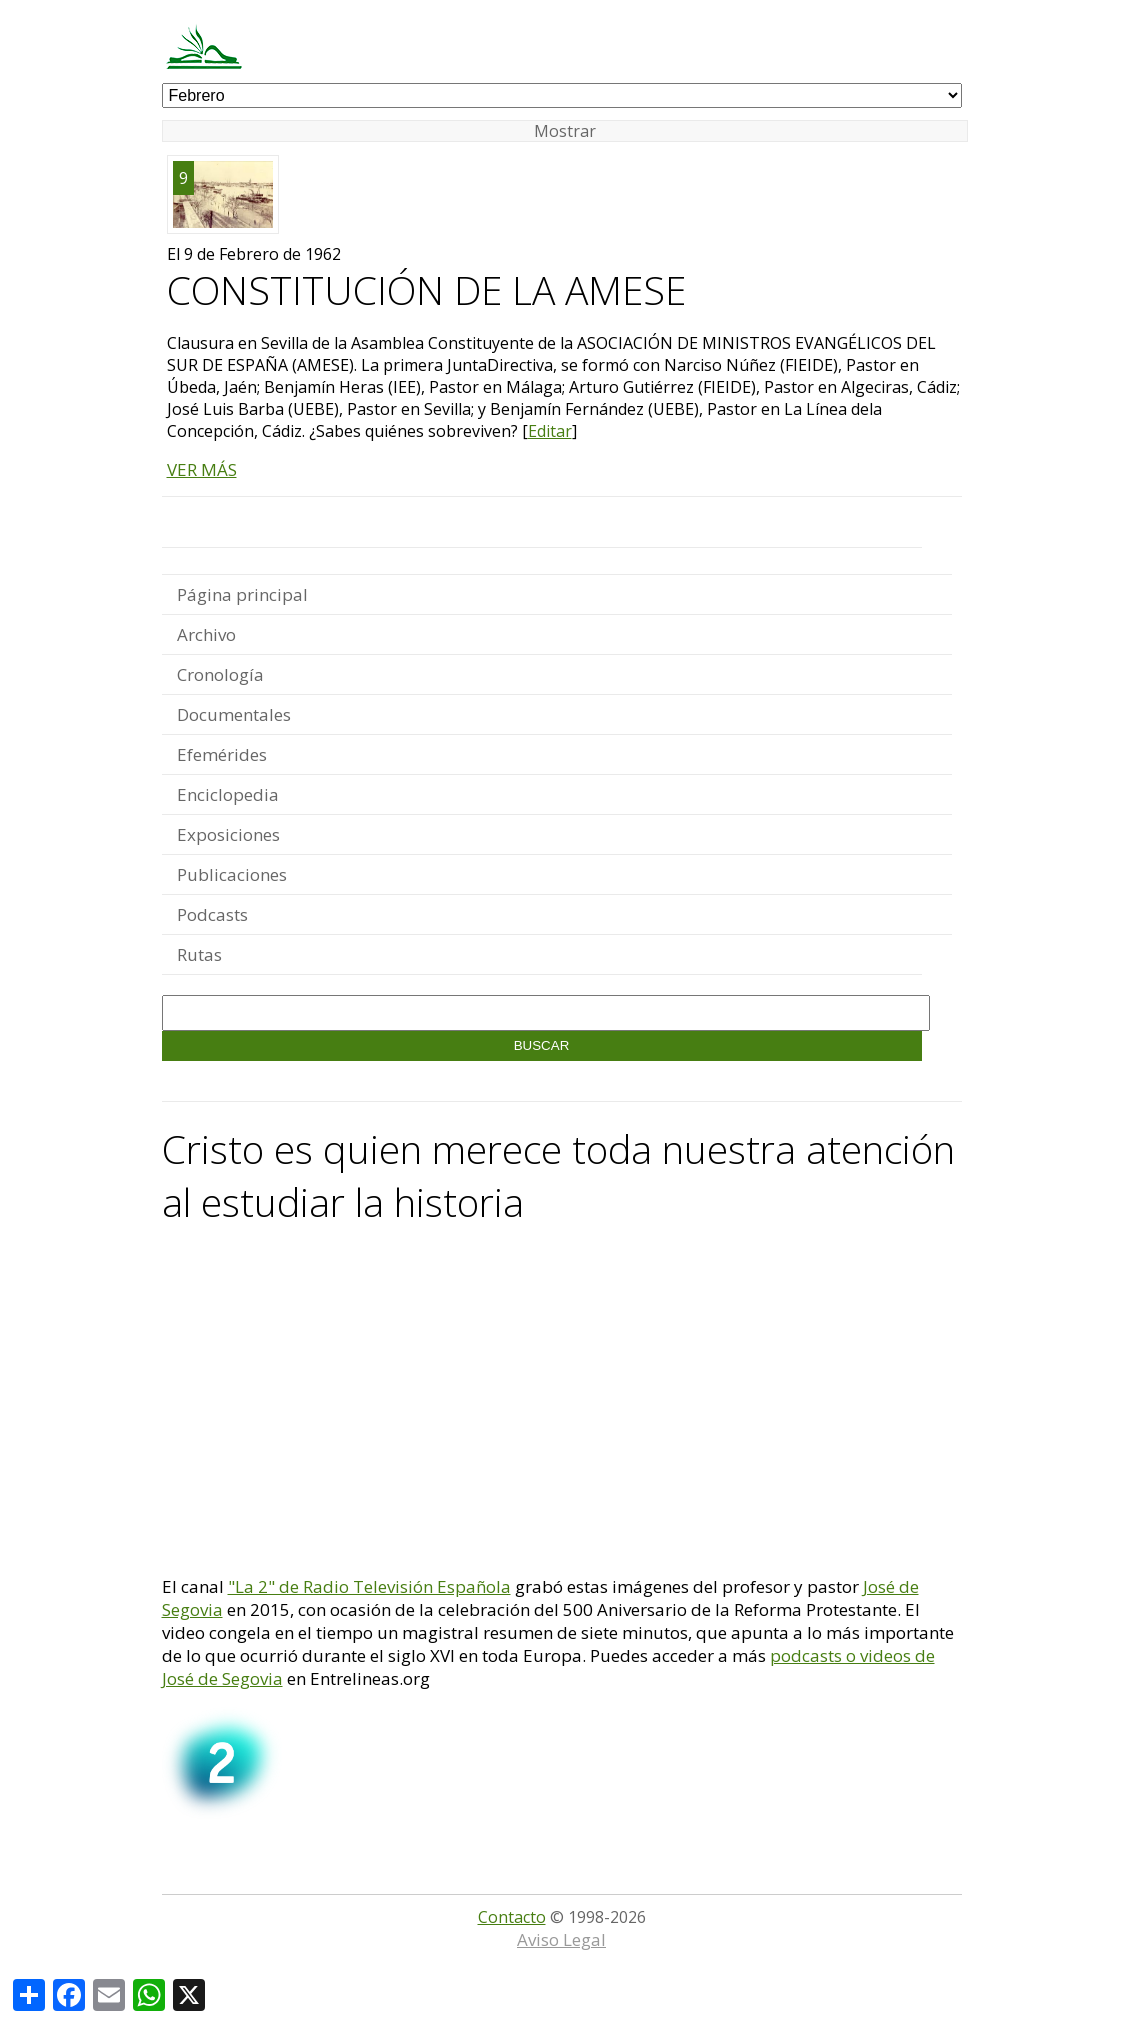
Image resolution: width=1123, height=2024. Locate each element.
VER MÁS (202, 469)
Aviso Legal (561, 1939)
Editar (550, 431)
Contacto (512, 1917)
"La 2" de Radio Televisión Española (369, 1586)
